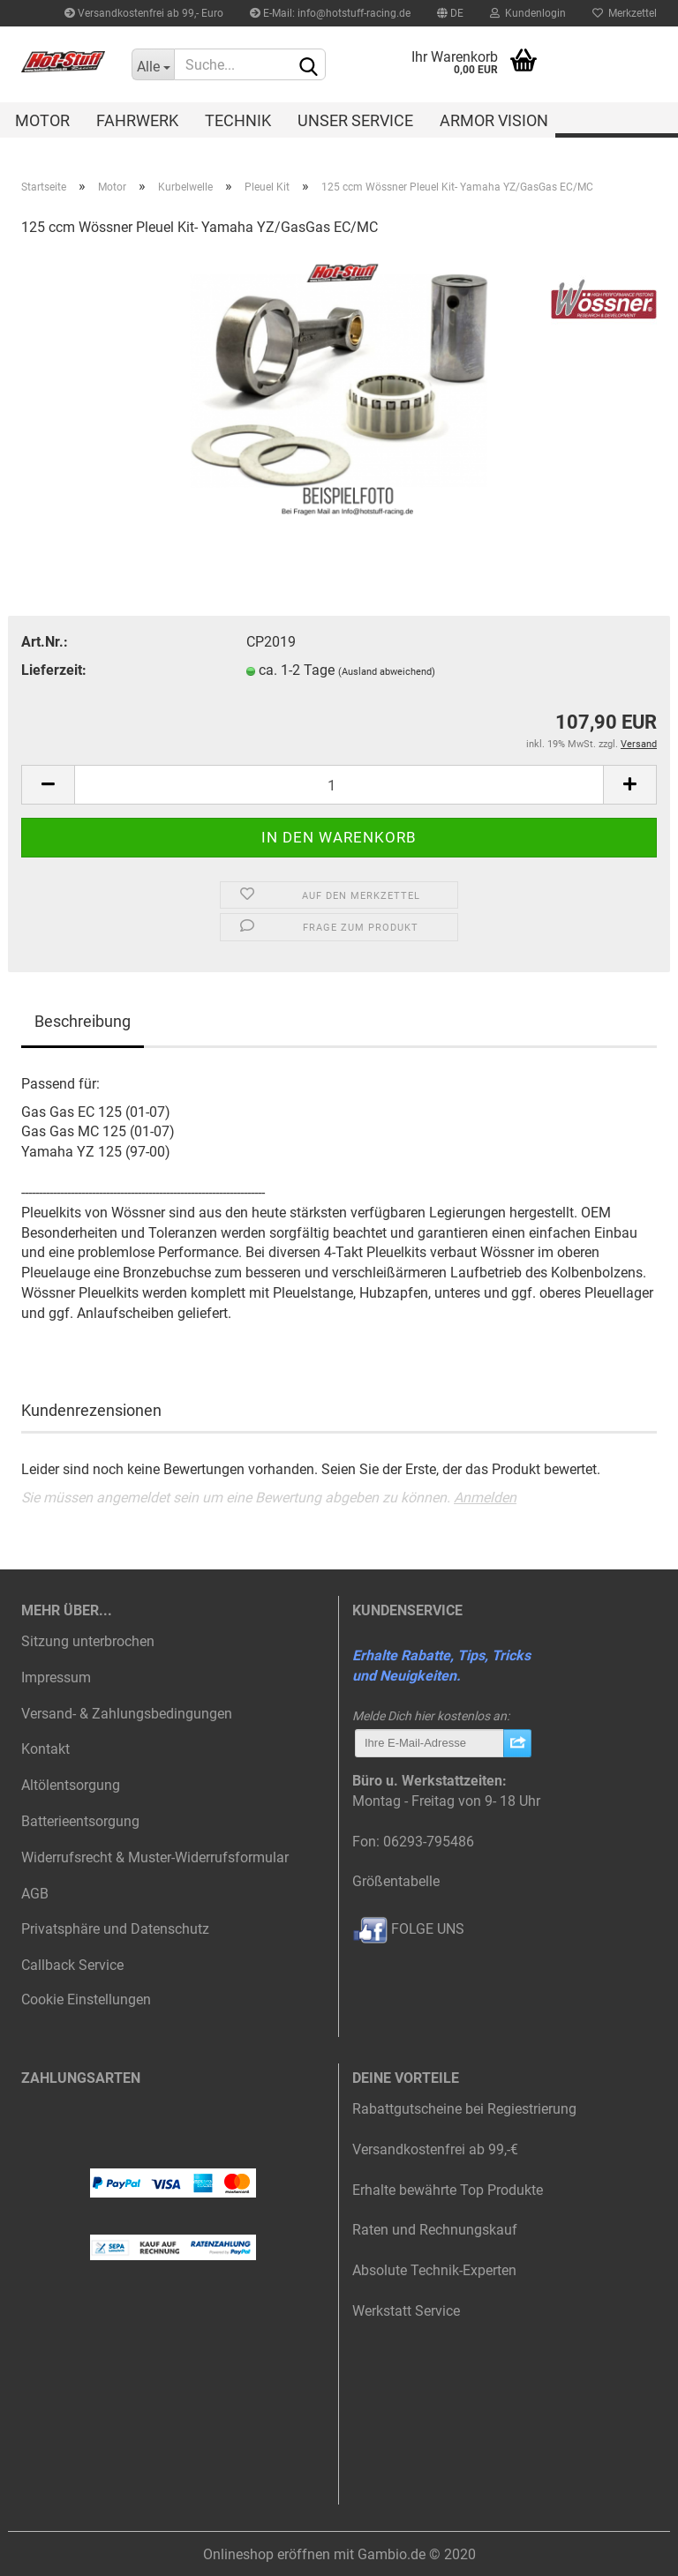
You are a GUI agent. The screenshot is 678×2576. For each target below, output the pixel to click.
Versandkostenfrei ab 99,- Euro (143, 13)
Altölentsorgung (70, 1785)
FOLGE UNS (408, 1929)
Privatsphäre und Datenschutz (115, 1929)
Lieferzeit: (54, 670)
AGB (35, 1893)
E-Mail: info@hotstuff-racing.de (330, 13)
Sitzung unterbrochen (87, 1641)
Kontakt (45, 1749)
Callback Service (72, 1965)
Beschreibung (82, 1021)
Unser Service (355, 120)
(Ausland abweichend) (386, 672)
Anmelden (485, 1497)
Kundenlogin (528, 13)
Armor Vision (494, 120)
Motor (42, 120)
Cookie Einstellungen (86, 1999)
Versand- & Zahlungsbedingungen (126, 1713)
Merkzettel (624, 13)
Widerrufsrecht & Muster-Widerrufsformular (155, 1857)
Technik (238, 120)
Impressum (56, 1677)
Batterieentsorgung (80, 1821)
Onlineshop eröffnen (266, 2554)
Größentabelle (396, 1881)
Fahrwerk (137, 120)
